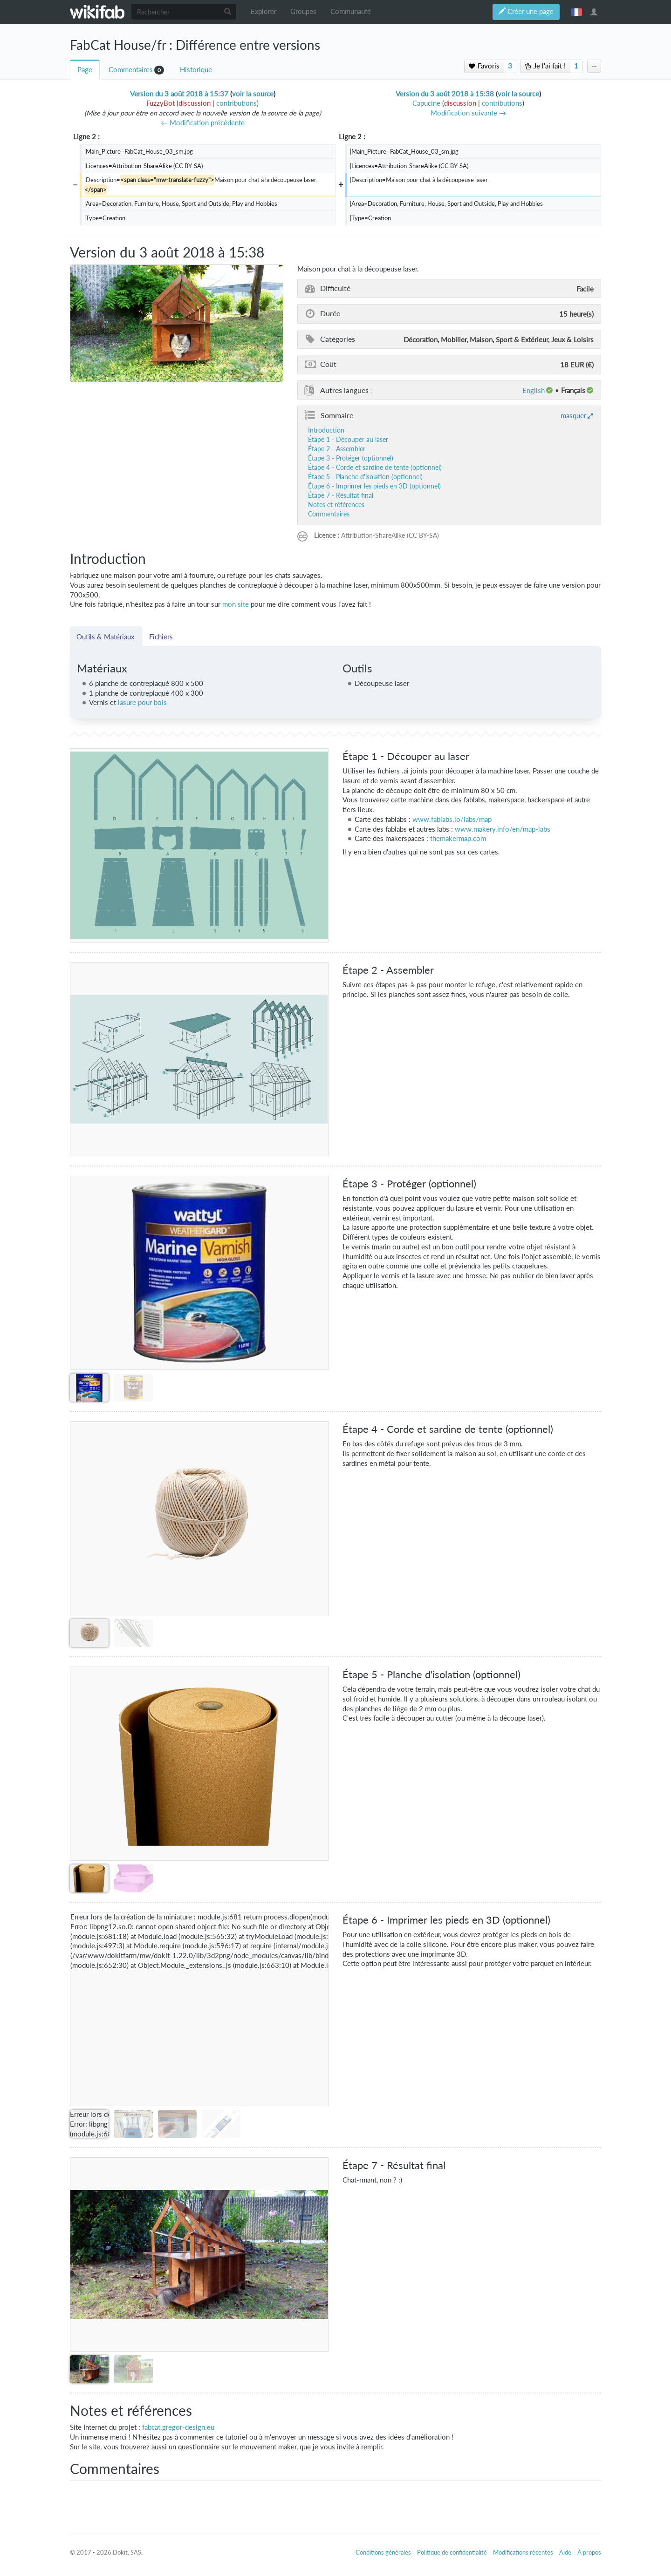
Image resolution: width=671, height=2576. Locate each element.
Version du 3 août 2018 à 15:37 (179, 94)
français (576, 11)
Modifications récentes (523, 2552)
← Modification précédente (203, 123)
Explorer (263, 11)
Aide (565, 2552)
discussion (194, 103)
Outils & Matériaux (106, 636)
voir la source (253, 94)
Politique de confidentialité (452, 2552)
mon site (235, 604)
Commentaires (131, 70)
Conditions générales (383, 2552)
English (533, 390)
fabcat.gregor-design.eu (178, 2427)
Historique (196, 70)
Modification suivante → (468, 113)
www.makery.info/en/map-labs (502, 829)
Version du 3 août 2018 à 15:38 (445, 94)
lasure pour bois (142, 702)
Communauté (350, 11)
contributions (236, 103)
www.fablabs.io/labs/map (452, 819)
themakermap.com (458, 838)
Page (84, 70)
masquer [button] (573, 415)
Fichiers (161, 636)
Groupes (303, 11)
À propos (589, 2552)
